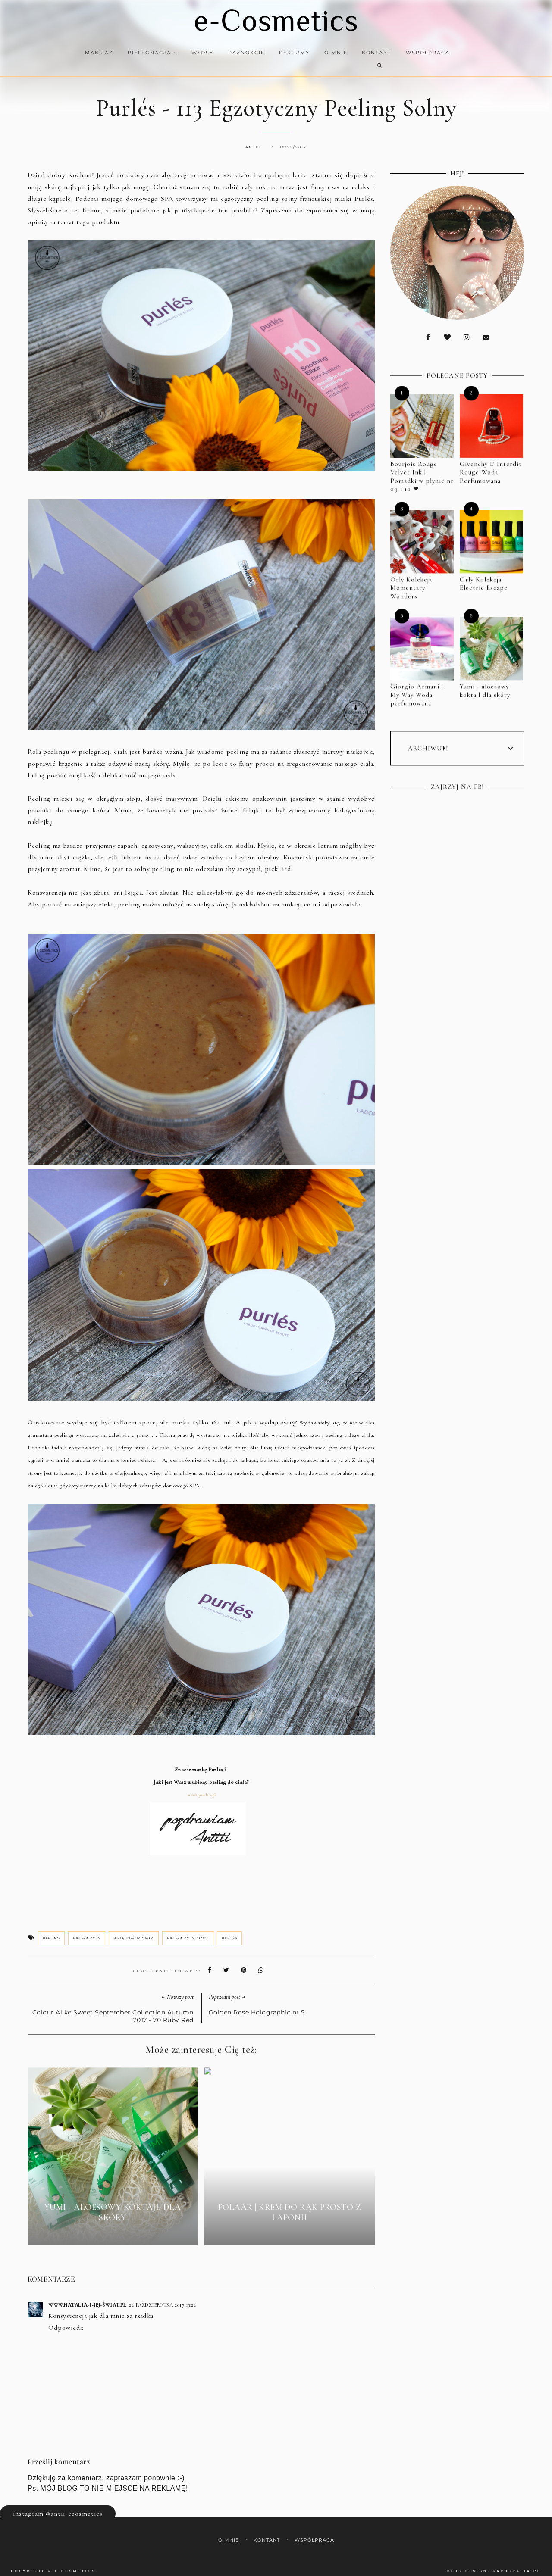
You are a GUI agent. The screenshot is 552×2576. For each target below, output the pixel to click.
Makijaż (94, 53)
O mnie (330, 53)
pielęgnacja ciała (133, 1930)
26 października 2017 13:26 (162, 2297)
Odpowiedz (65, 2320)
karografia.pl (517, 2563)
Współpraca (422, 53)
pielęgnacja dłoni (188, 1930)
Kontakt (371, 53)
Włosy (197, 53)
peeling (51, 1930)
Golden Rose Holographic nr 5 (257, 2004)
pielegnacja (86, 1930)
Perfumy (289, 53)
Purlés (229, 1930)
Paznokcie (241, 53)
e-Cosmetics (276, 20)
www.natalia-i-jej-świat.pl (87, 2297)
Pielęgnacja (147, 53)
